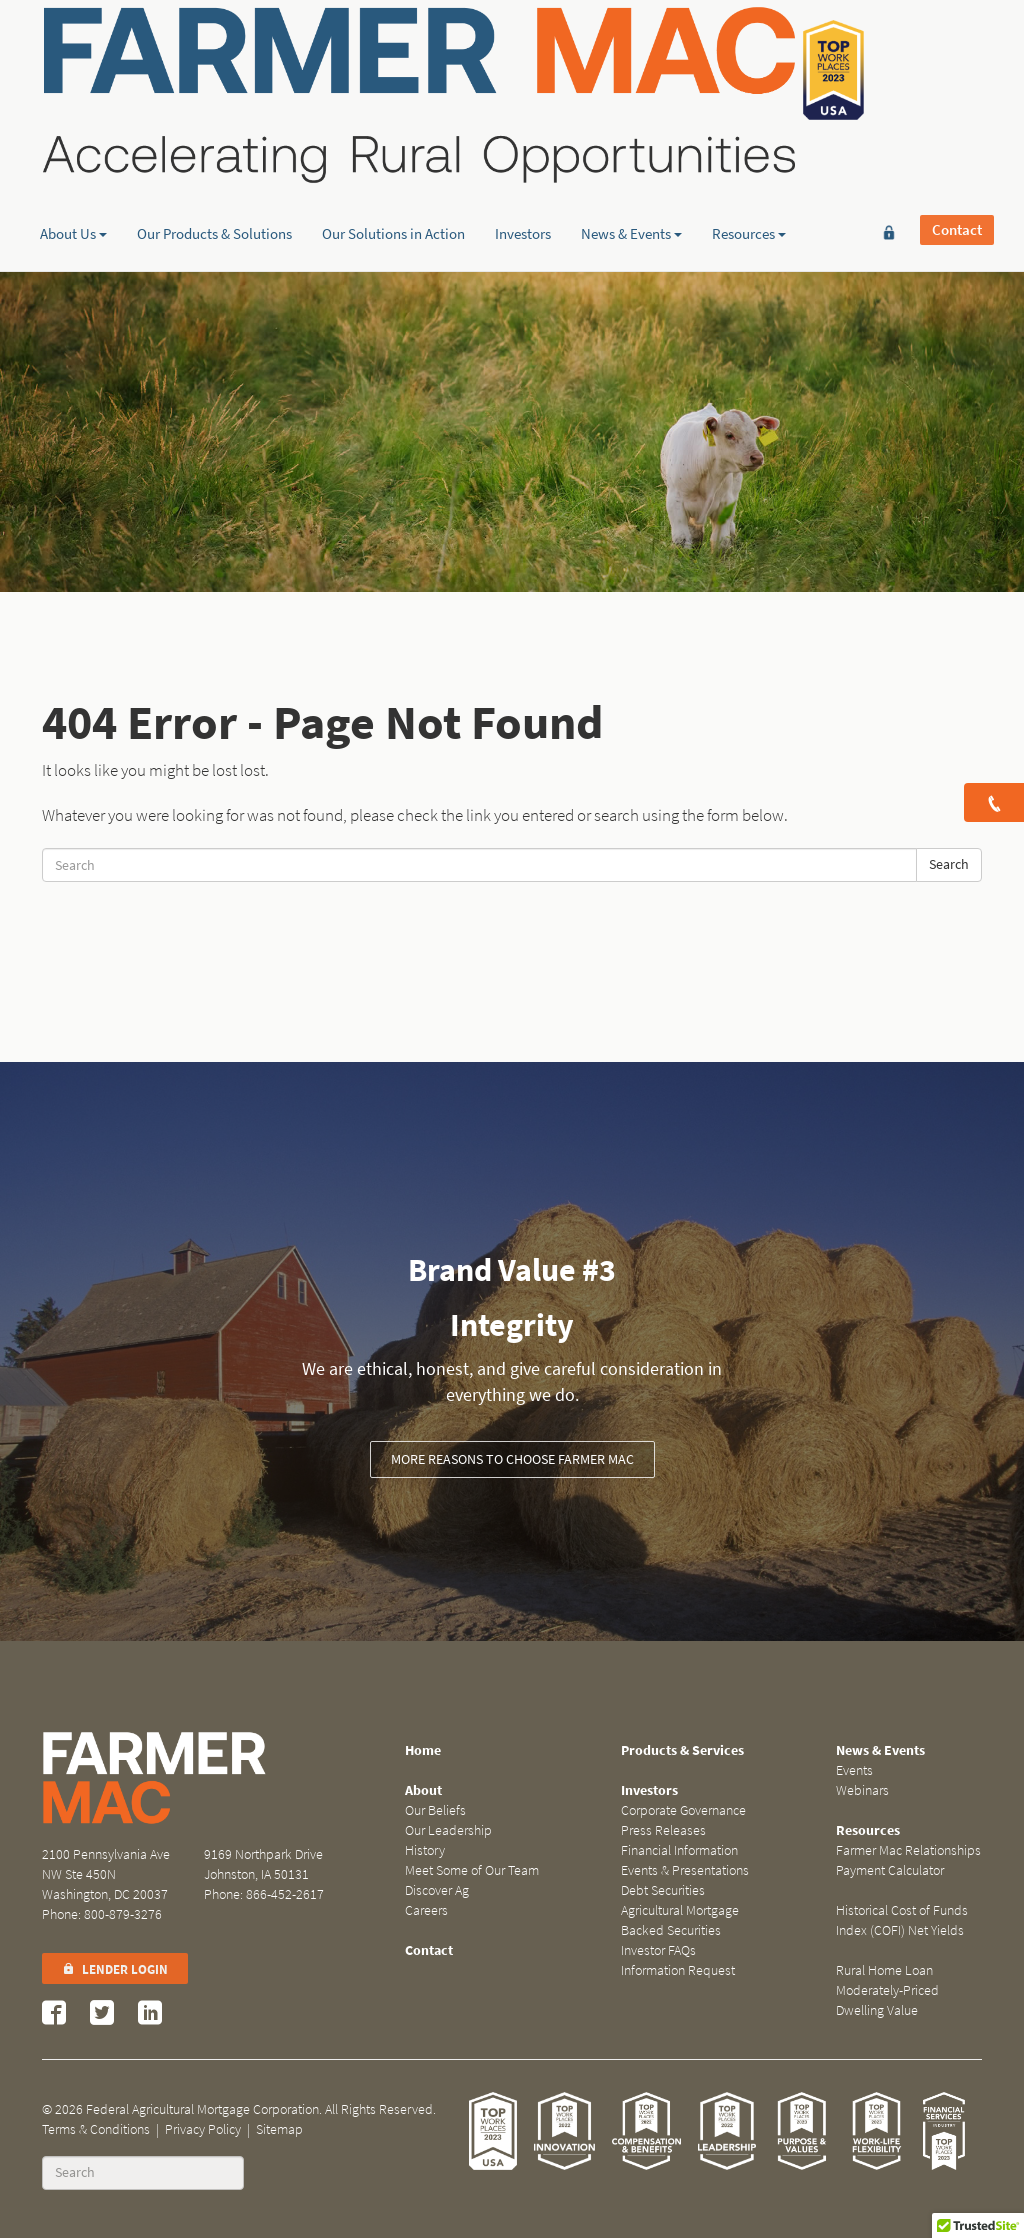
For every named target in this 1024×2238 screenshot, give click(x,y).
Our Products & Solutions (214, 155)
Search (949, 864)
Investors (523, 155)
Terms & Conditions (96, 2129)
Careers (426, 1910)
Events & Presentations (685, 1870)
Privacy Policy (203, 2129)
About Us (73, 155)
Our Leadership (448, 1830)
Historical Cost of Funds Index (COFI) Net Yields (902, 1920)
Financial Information (679, 1850)
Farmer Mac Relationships (908, 1850)
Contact (957, 47)
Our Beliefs (435, 1810)
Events (854, 1770)
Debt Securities (663, 1890)
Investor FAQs (658, 1950)
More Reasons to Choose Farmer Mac (512, 1459)
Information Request (678, 1970)
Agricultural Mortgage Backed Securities (680, 1920)
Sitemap (279, 2129)
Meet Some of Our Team (472, 1870)
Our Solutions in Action (393, 155)
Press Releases (663, 1830)
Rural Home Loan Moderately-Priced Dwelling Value (887, 1990)
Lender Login (115, 1969)
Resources (749, 155)
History (425, 1850)
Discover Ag (437, 1890)
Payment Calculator (890, 1870)
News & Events (631, 155)
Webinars (862, 1790)
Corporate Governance (683, 1810)
